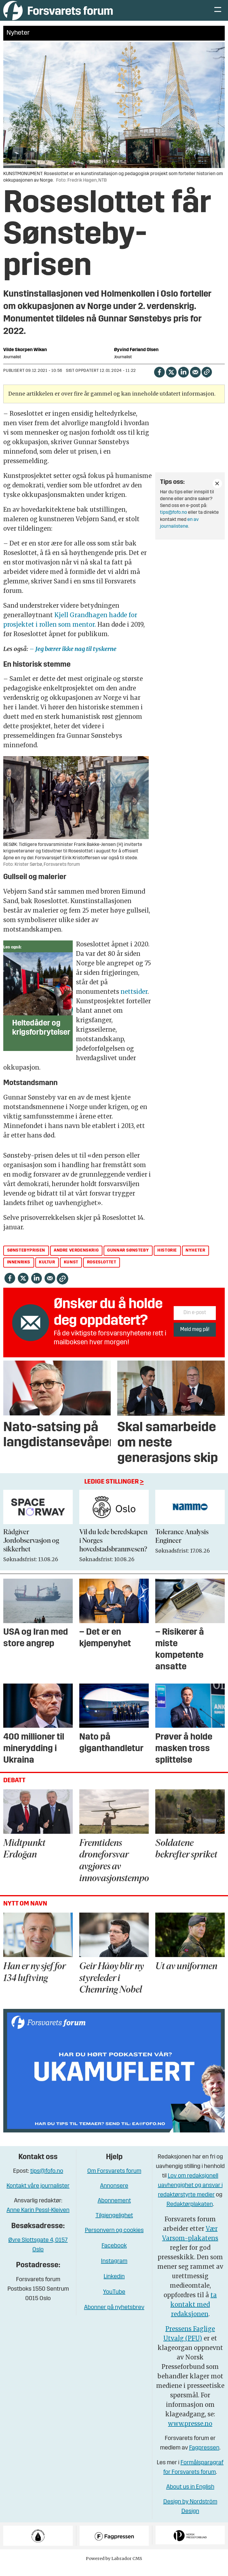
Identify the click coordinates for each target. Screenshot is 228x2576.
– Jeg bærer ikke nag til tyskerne (72, 657)
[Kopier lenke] (207, 381)
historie (167, 1259)
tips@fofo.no (173, 521)
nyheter (195, 1259)
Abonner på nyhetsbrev (114, 2316)
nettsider (134, 1000)
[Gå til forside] (58, 14)
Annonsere (114, 2195)
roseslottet (101, 1271)
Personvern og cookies (114, 2239)
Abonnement (114, 2210)
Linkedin (114, 2286)
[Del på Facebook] (159, 380)
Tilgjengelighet (114, 2225)
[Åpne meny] (218, 15)
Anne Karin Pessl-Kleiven (38, 2219)
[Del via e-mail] (195, 380)
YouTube (114, 2301)
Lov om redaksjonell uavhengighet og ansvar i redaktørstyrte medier (190, 2194)
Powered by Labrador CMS (114, 2567)
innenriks (18, 1271)
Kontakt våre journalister (38, 2195)
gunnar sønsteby (128, 1259)
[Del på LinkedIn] (183, 380)
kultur (47, 1271)
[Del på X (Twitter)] (171, 380)
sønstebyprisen (26, 1259)
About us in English (190, 2496)
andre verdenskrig (76, 1259)
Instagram (114, 2270)
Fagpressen (204, 2457)
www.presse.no (190, 2432)
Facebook (114, 2255)
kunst (71, 1271)
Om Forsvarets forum (114, 2180)
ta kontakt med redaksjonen (193, 2313)
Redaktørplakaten (190, 2213)
